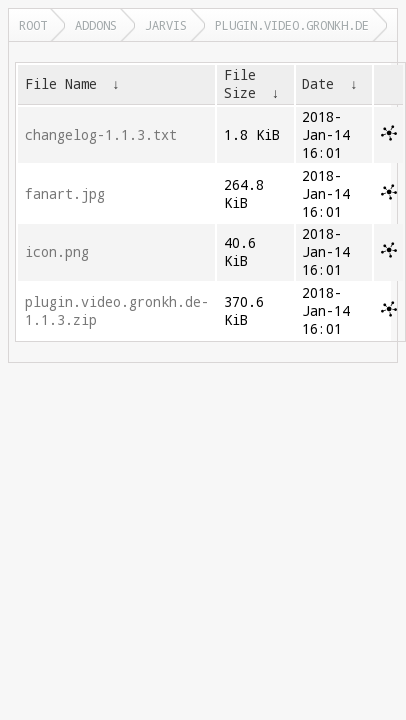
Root (33, 25)
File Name (61, 84)
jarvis (166, 25)
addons (96, 25)
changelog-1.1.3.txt (101, 135)
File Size (240, 84)
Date (318, 84)
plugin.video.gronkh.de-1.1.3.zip (117, 311)
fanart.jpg (65, 194)
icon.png (57, 252)
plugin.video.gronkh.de (292, 25)
